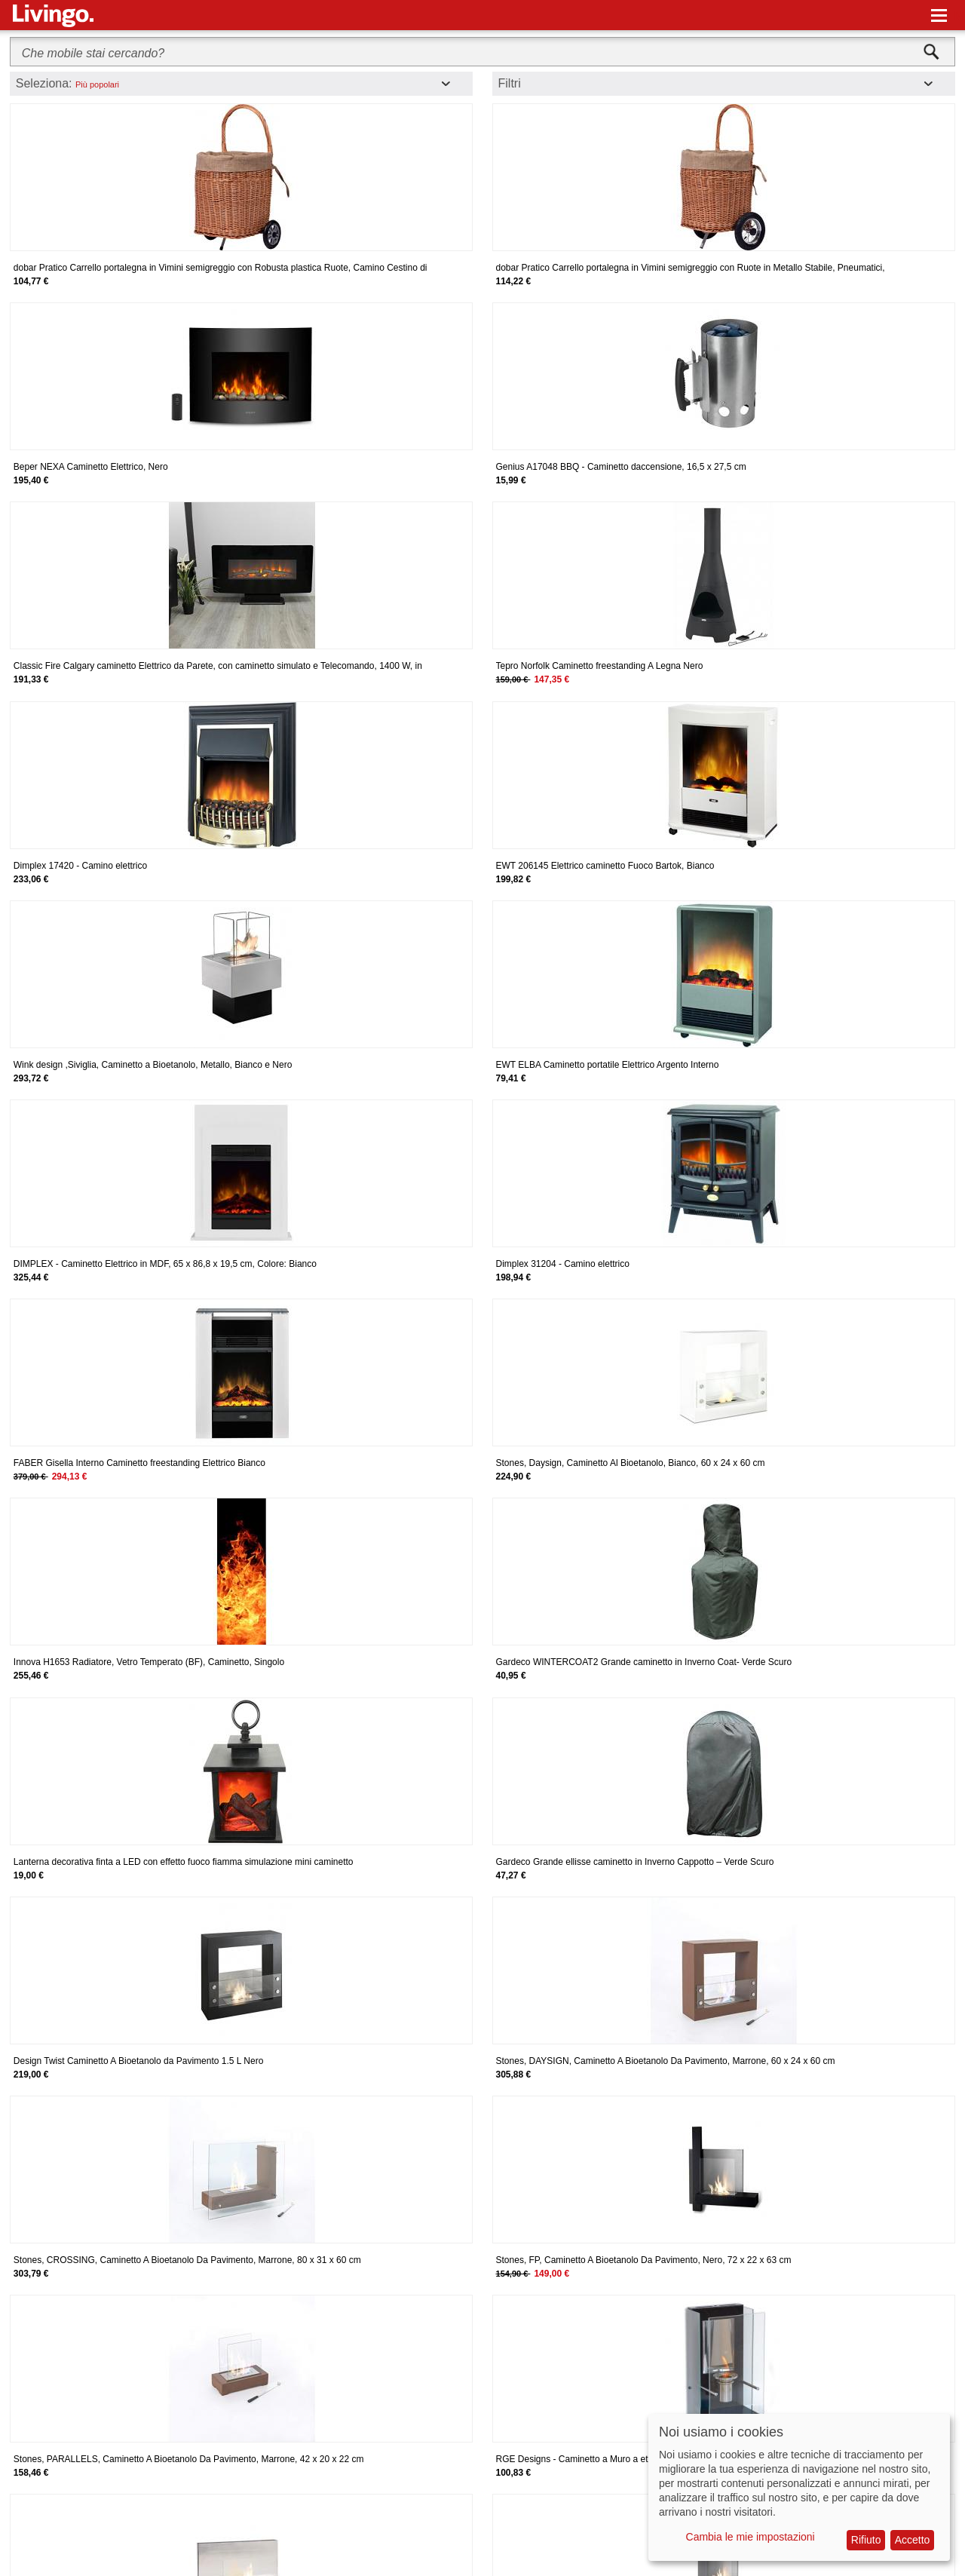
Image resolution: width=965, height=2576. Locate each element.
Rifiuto (866, 2540)
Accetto (912, 2540)
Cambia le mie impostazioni (750, 2537)
